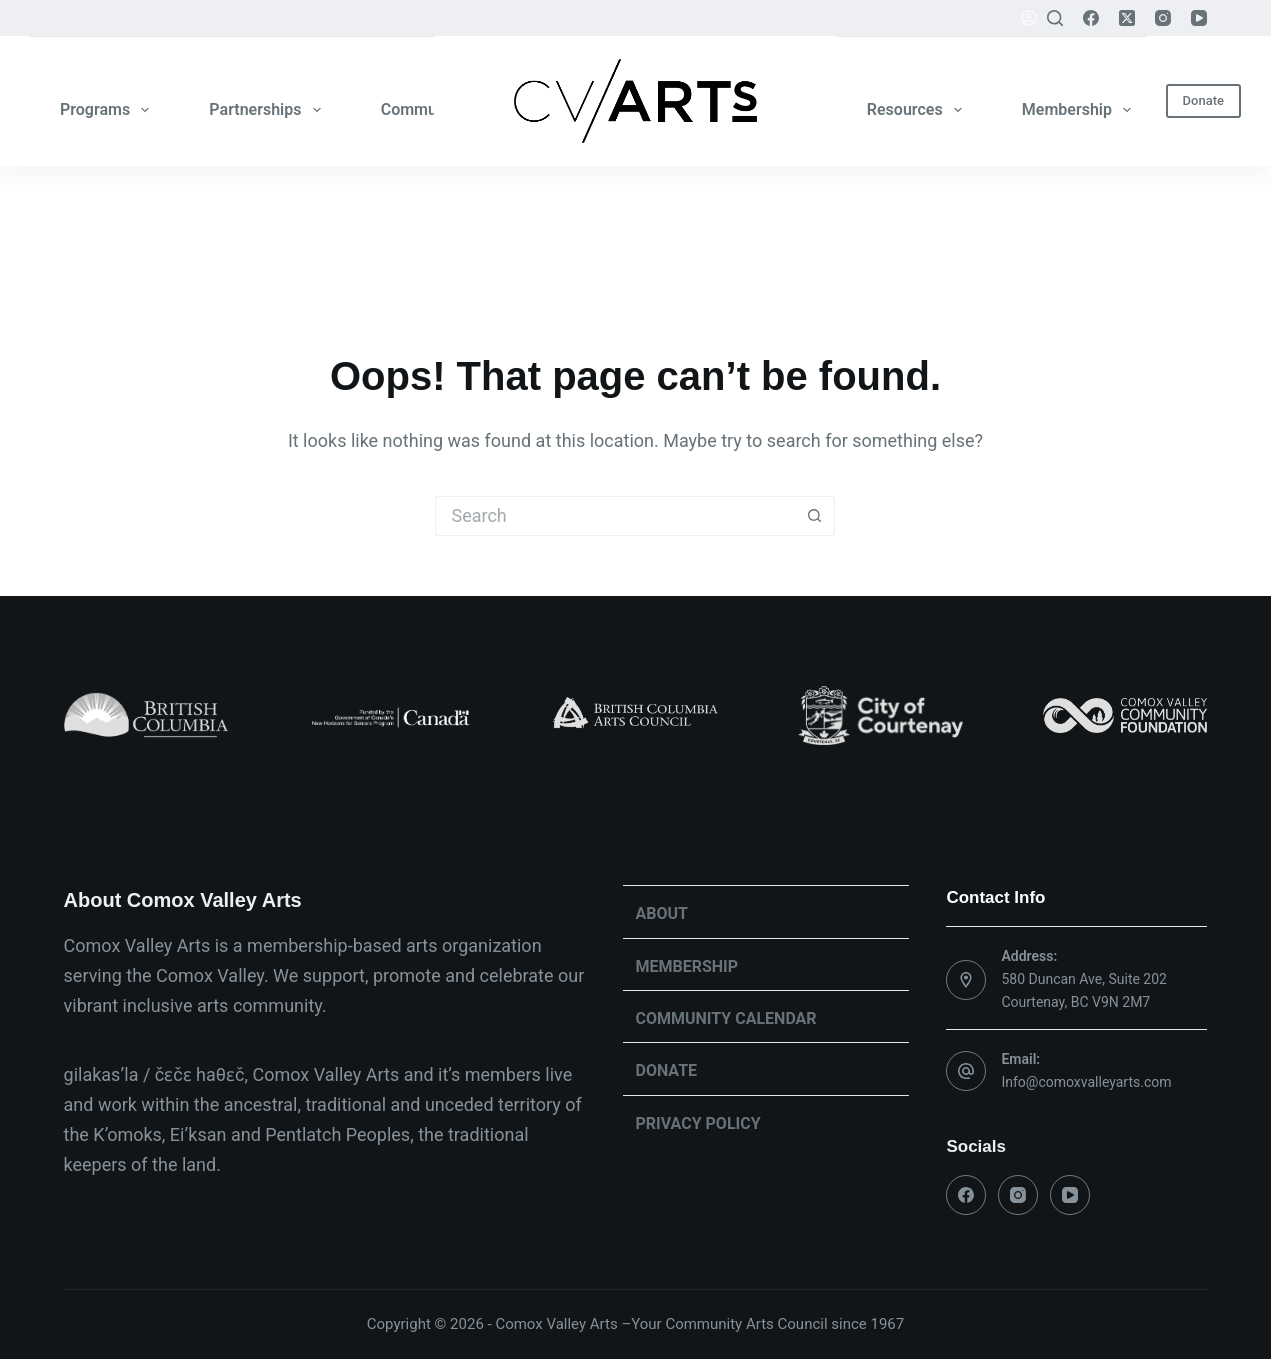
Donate (1203, 100)
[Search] (1055, 18)
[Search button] (815, 516)
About (661, 913)
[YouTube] (1199, 18)
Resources (918, 110)
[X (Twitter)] (1127, 18)
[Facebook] (1091, 18)
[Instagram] (1163, 18)
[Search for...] (615, 516)
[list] (636, 716)
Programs (108, 110)
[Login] (1029, 18)
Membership (1080, 110)
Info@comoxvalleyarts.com (1086, 1082)
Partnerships (268, 110)
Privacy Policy (697, 1123)
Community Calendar (725, 1018)
